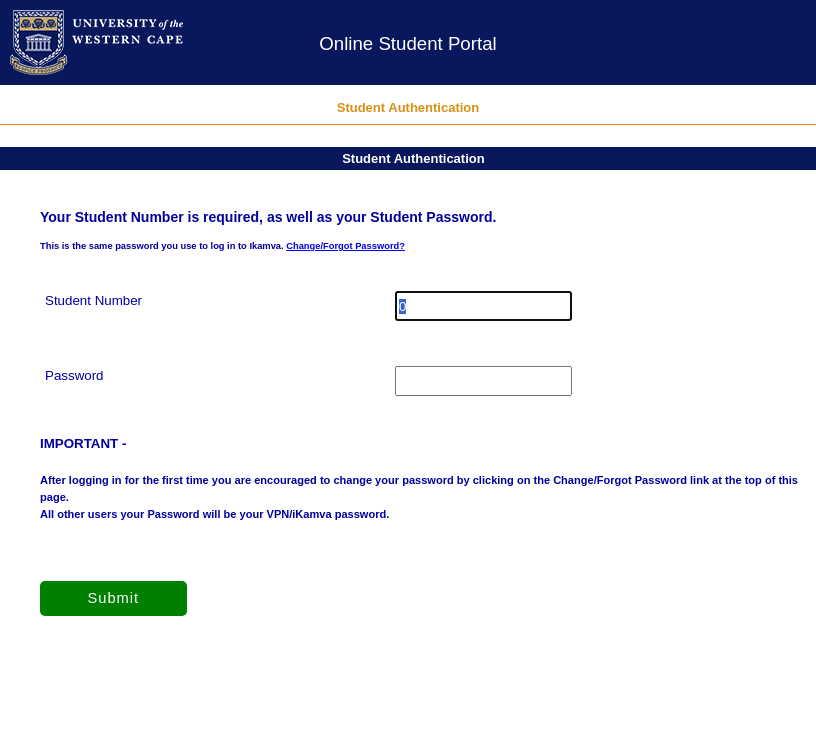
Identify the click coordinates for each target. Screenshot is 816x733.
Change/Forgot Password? (345, 246)
